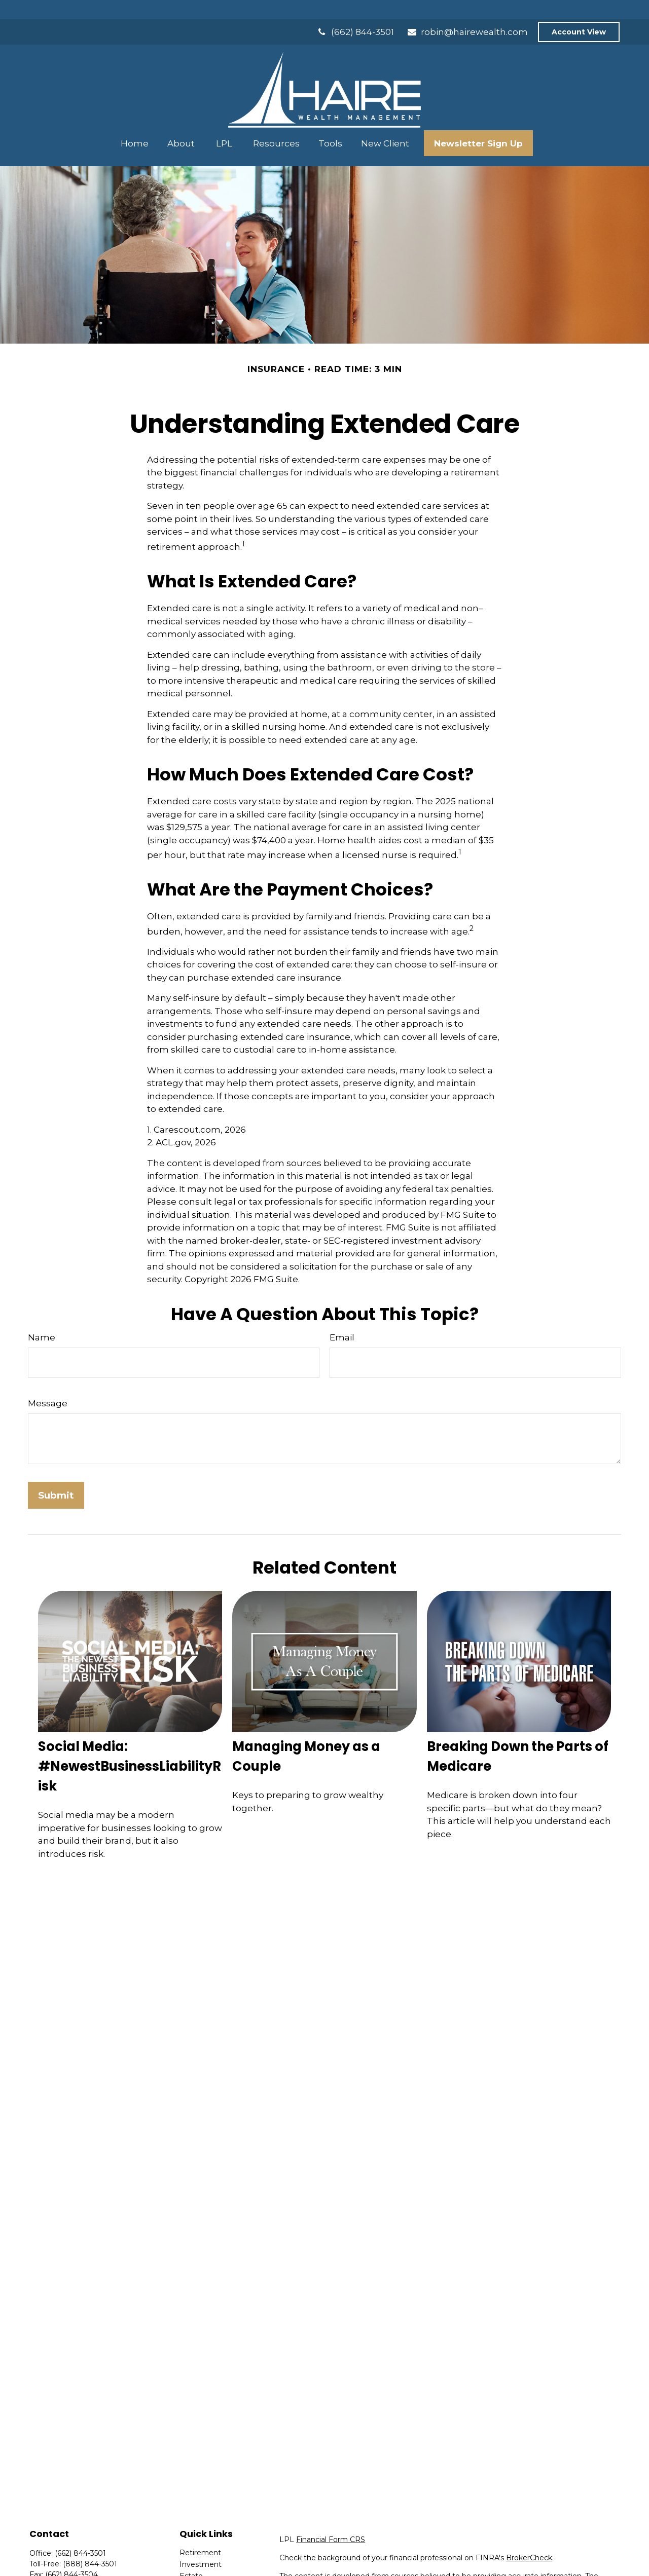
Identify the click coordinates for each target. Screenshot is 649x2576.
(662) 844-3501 (355, 13)
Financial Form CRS (330, 2520)
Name (41, 1318)
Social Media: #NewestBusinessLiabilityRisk (129, 1747)
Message (47, 1384)
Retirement (200, 2533)
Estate (191, 2556)
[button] (135, 124)
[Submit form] (56, 1476)
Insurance (196, 2568)
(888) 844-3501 (90, 2544)
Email (342, 1318)
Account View (579, 12)
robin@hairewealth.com (467, 13)
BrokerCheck (529, 2538)
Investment (200, 2545)
